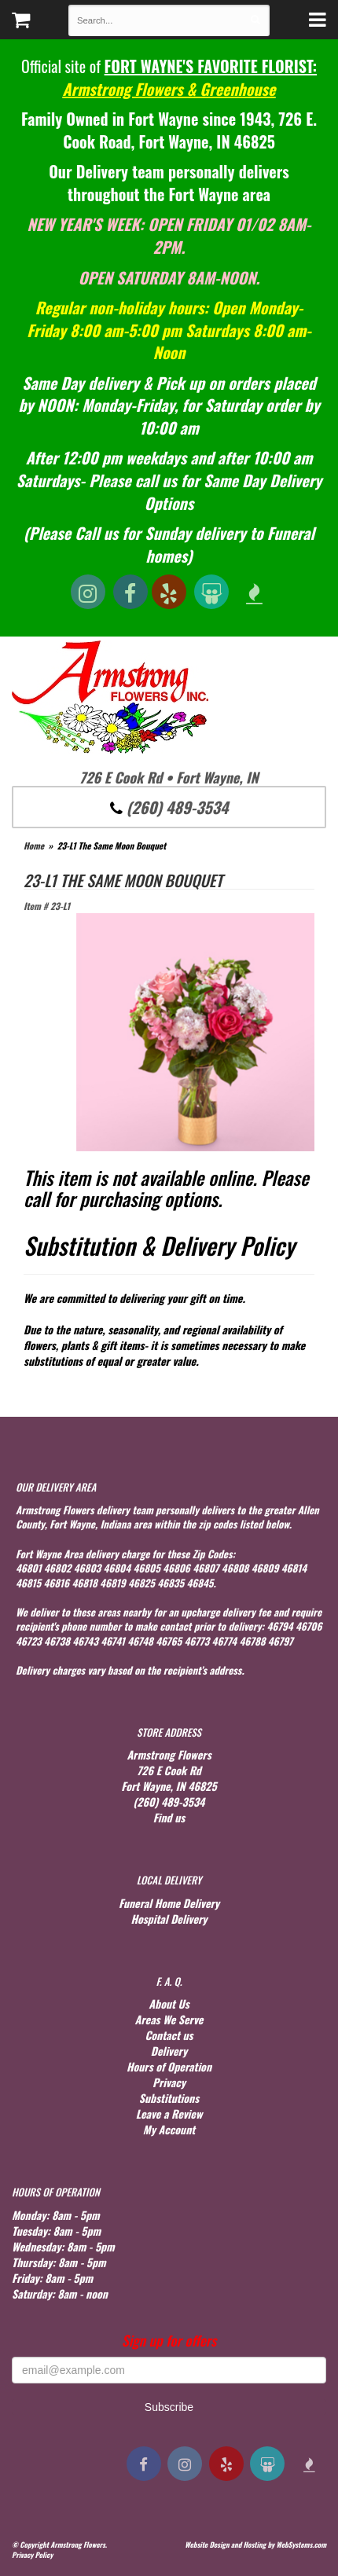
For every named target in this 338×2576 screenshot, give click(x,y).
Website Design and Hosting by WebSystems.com (255, 2544)
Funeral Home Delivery (169, 1903)
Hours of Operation (169, 2066)
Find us (169, 1817)
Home (34, 845)
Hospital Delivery (168, 1918)
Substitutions (169, 2098)
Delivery (169, 2050)
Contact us (169, 2035)
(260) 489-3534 (169, 807)
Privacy (169, 2082)
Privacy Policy (32, 2554)
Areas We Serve (169, 2019)
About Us (169, 2003)
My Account (169, 2129)
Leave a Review (169, 2113)
